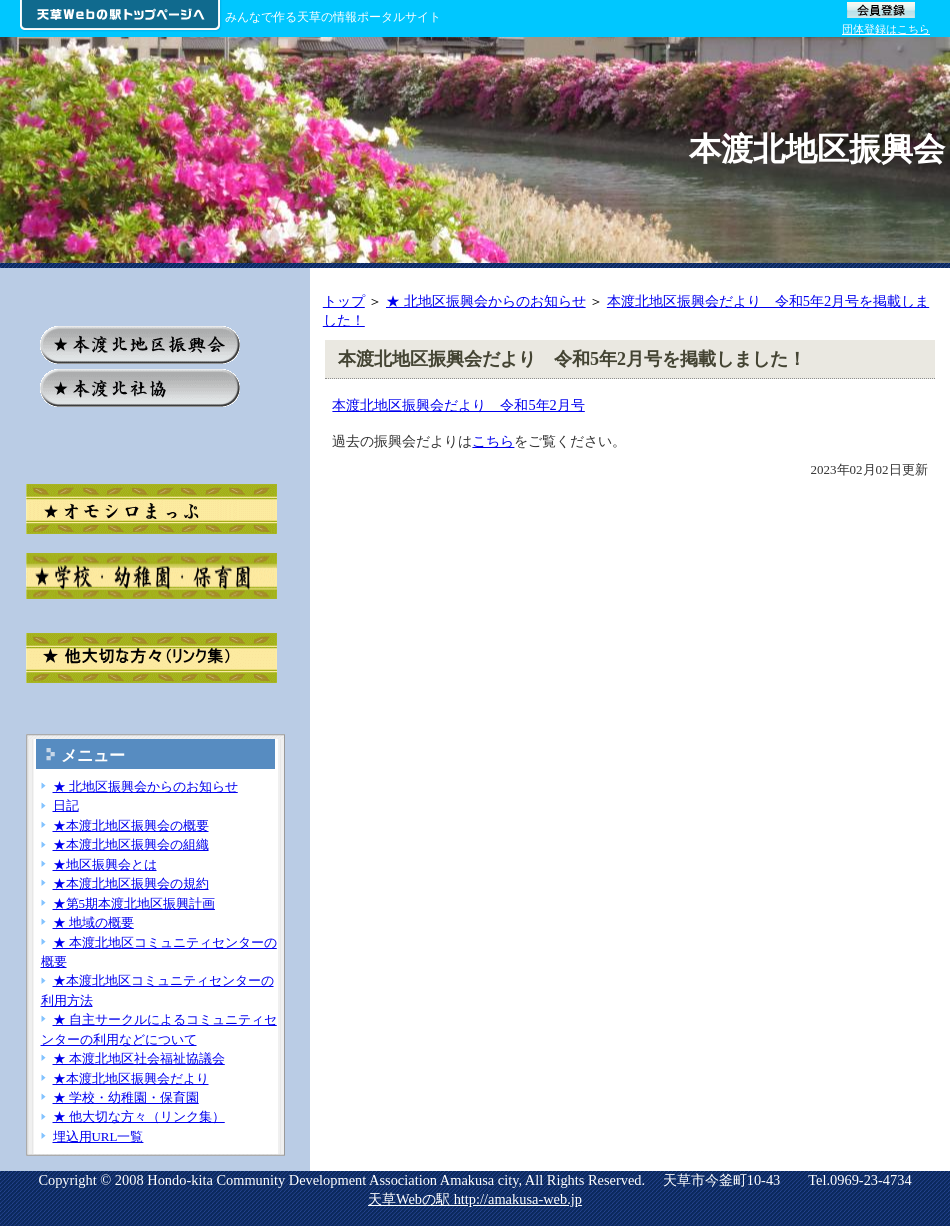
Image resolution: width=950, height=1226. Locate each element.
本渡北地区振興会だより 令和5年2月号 (458, 405)
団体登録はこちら (886, 29)
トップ (344, 301)
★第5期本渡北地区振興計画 (134, 903)
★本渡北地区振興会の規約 (131, 883)
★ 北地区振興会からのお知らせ (486, 301)
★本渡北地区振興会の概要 (131, 825)
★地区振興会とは (105, 864)
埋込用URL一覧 (98, 1136)
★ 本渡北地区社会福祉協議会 (139, 1058)
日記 (66, 805)
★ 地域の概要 (93, 922)
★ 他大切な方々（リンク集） (139, 1116)
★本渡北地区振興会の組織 (131, 844)
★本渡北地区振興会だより (131, 1078)
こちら (493, 441)
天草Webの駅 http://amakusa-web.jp (475, 1199)
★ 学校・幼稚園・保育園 (126, 1097)
